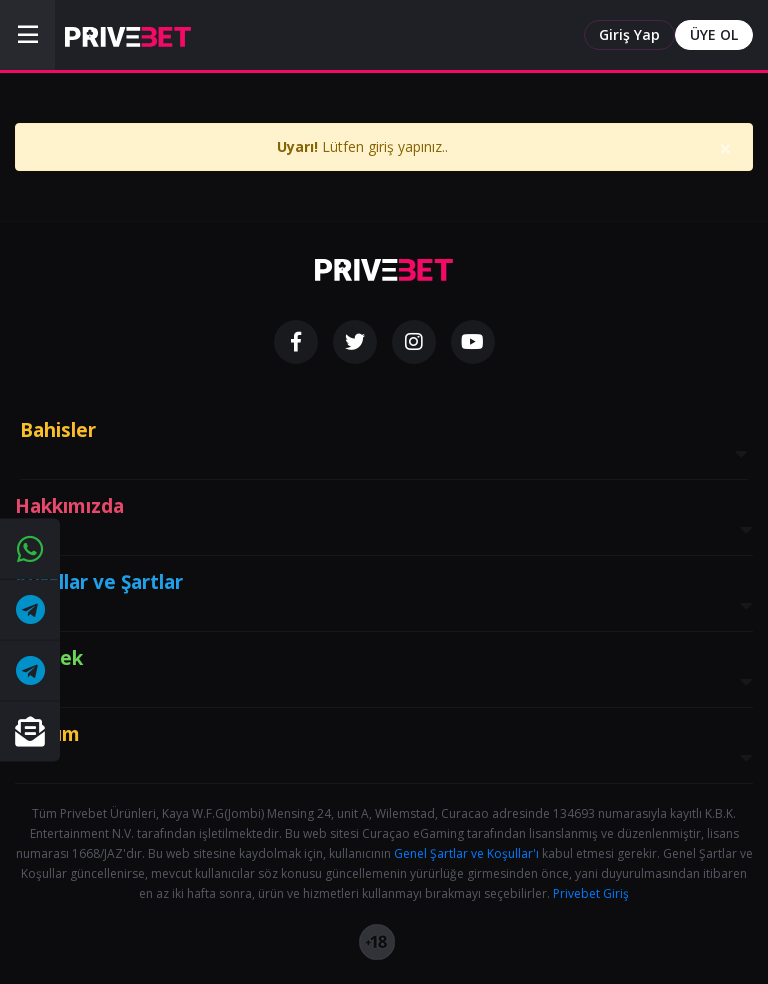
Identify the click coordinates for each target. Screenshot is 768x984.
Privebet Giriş (591, 893)
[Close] (725, 157)
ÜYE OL (714, 34)
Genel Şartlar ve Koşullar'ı (466, 853)
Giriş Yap (629, 34)
